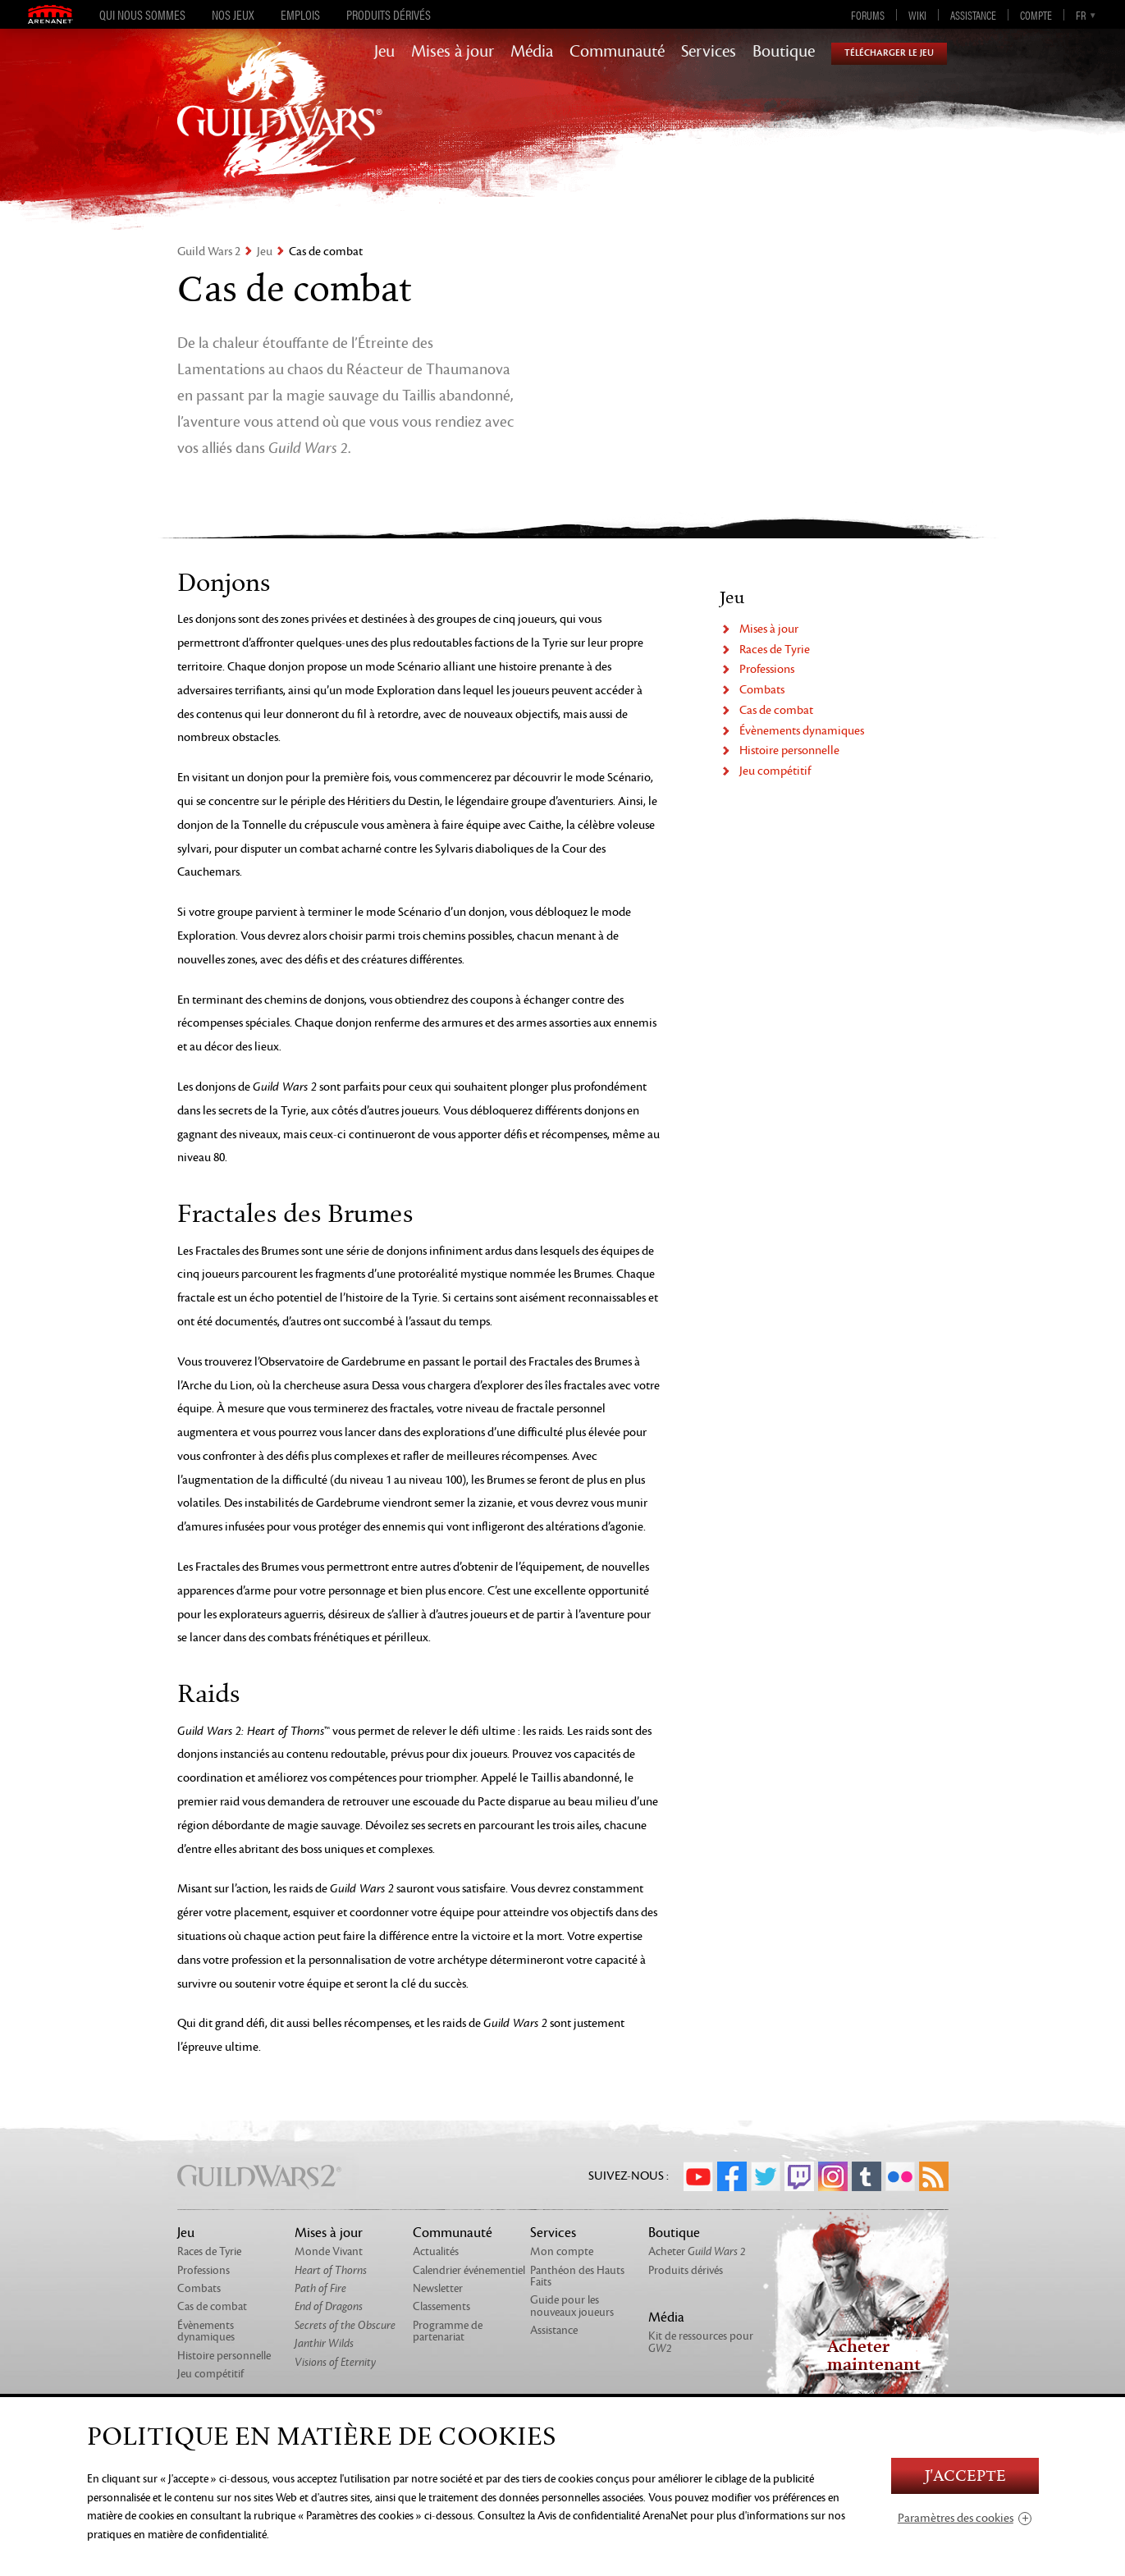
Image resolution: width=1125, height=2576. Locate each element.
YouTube (698, 2176)
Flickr (900, 2176)
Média (531, 52)
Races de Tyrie (774, 650)
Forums (868, 15)
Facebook (732, 2176)
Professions (766, 669)
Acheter (697, 2251)
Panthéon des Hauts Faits (577, 2276)
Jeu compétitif (775, 771)
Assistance (973, 15)
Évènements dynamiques (801, 731)
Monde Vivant (329, 2251)
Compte (1036, 15)
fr (1081, 15)
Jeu (384, 52)
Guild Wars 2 (208, 252)
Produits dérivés (388, 15)
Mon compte (561, 2251)
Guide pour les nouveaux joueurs (572, 2305)
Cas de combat (776, 710)
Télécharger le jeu (889, 53)
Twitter (765, 2176)
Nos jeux (233, 15)
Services (708, 52)
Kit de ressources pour (700, 2341)
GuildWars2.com (279, 127)
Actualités (436, 2251)
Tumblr (866, 2176)
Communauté (617, 52)
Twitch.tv (799, 2176)
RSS (934, 2176)
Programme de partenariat (447, 2331)
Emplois (300, 15)
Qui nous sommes (142, 15)
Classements (441, 2306)
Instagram (833, 2176)
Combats (761, 690)
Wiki (917, 15)
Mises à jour (452, 52)
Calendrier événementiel (469, 2270)
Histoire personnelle (789, 750)
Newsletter (438, 2288)
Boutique (783, 52)
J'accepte (965, 2476)
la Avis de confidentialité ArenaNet (608, 2516)
